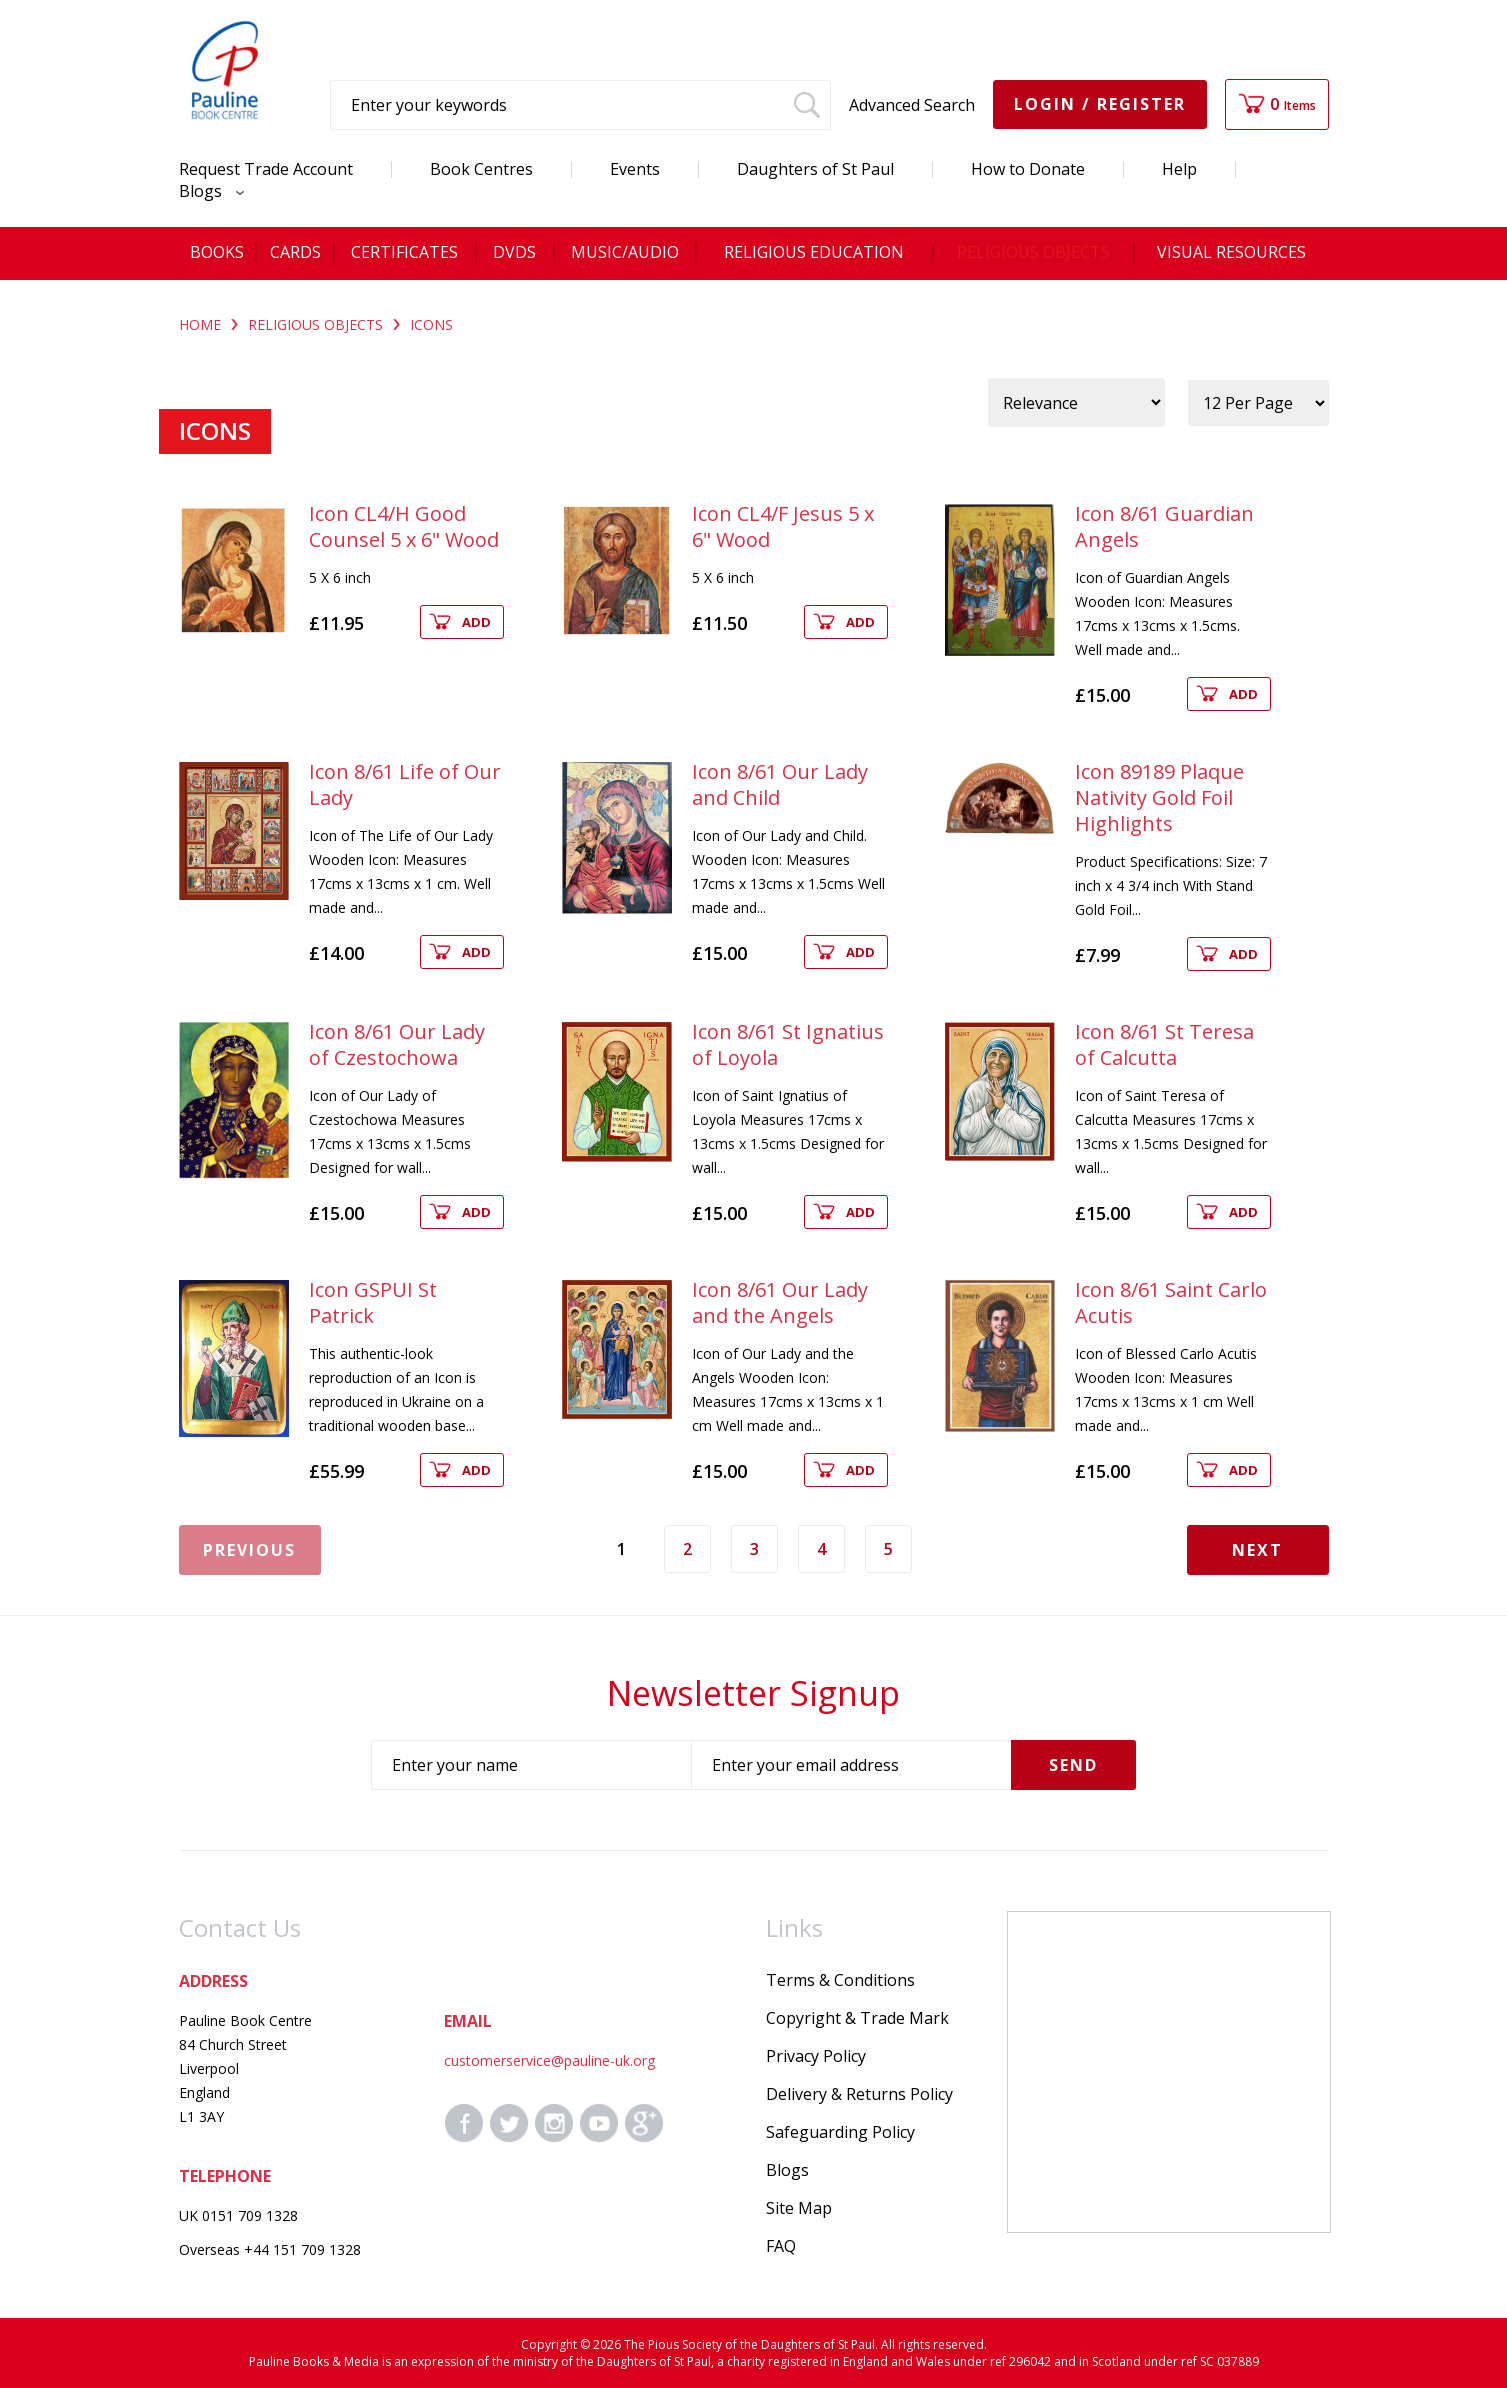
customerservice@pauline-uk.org (549, 2060)
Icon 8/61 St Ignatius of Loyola (788, 1044)
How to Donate (1028, 169)
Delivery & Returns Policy (859, 2094)
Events (635, 169)
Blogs (206, 191)
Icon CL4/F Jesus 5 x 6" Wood (783, 526)
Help (1179, 169)
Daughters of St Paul (815, 169)
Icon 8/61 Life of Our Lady (405, 784)
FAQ (781, 2246)
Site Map (799, 2208)
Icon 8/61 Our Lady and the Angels (780, 1302)
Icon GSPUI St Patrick (373, 1302)
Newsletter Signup (753, 1693)
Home (200, 324)
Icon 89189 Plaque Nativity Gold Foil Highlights (1159, 797)
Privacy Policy (816, 2056)
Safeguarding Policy (840, 2132)
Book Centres (481, 169)
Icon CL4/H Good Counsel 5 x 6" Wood (404, 526)
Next (1257, 1550)
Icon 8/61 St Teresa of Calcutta (1164, 1044)
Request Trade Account (266, 169)
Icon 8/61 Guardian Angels (1164, 526)
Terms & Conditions (840, 1980)
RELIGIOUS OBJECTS (315, 324)
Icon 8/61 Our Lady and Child (780, 784)
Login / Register (1100, 104)
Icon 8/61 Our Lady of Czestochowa (397, 1044)
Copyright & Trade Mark (857, 2018)
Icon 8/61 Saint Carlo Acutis (1171, 1302)
